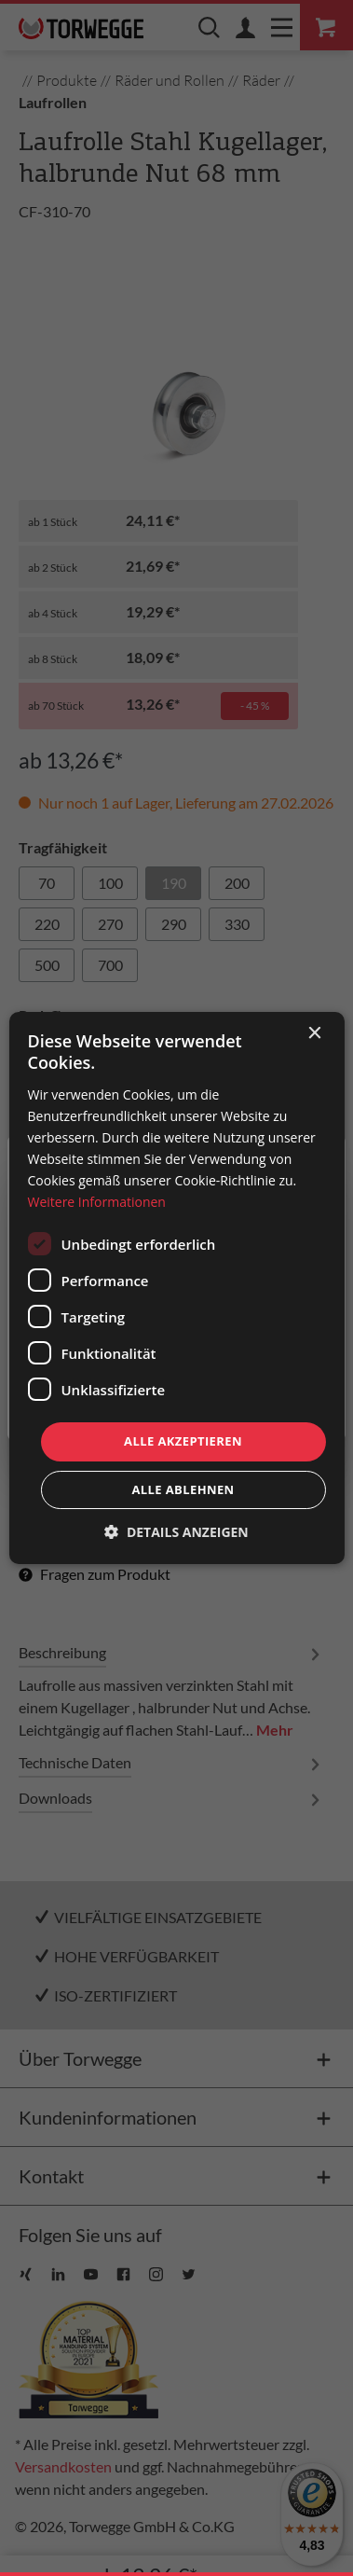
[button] (176, 1532)
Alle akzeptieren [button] (183, 1441)
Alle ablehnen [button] (182, 1489)
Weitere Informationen (96, 1202)
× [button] (314, 1034)
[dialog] (176, 1288)
